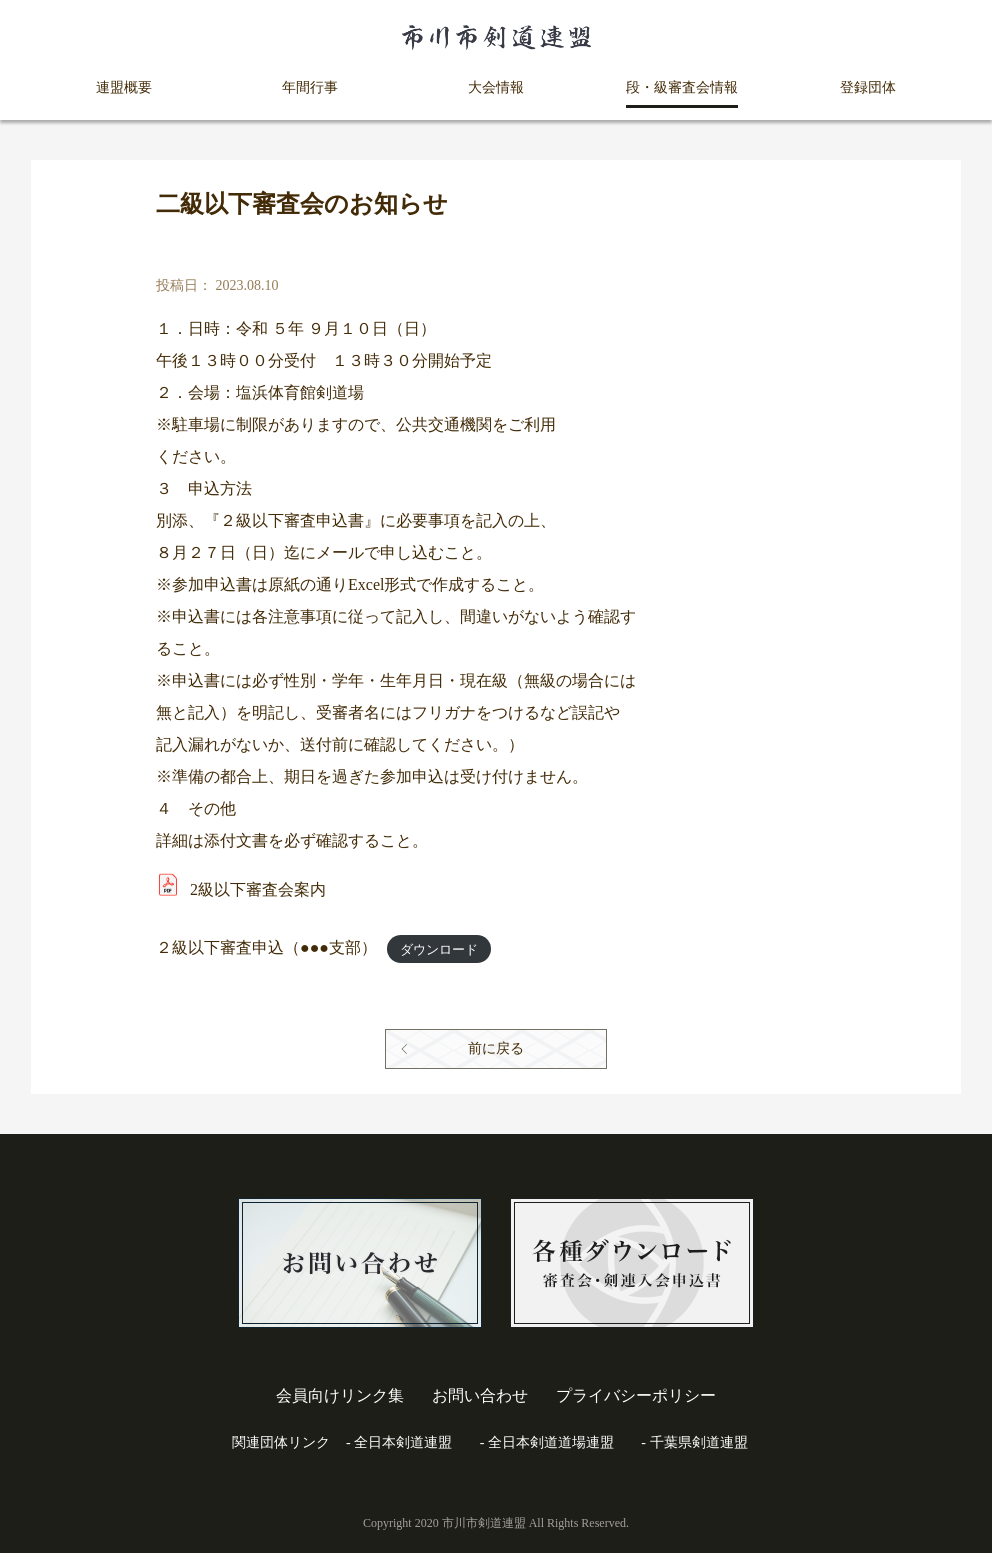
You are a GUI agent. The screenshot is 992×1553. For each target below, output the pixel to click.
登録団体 (868, 87)
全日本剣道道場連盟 (551, 1442)
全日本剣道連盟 (403, 1442)
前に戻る (496, 1048)
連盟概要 (124, 87)
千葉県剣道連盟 (699, 1442)
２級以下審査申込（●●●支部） (266, 947)
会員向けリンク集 (340, 1395)
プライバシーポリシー (636, 1395)
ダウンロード (439, 948)
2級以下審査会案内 (258, 889)
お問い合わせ (480, 1395)
